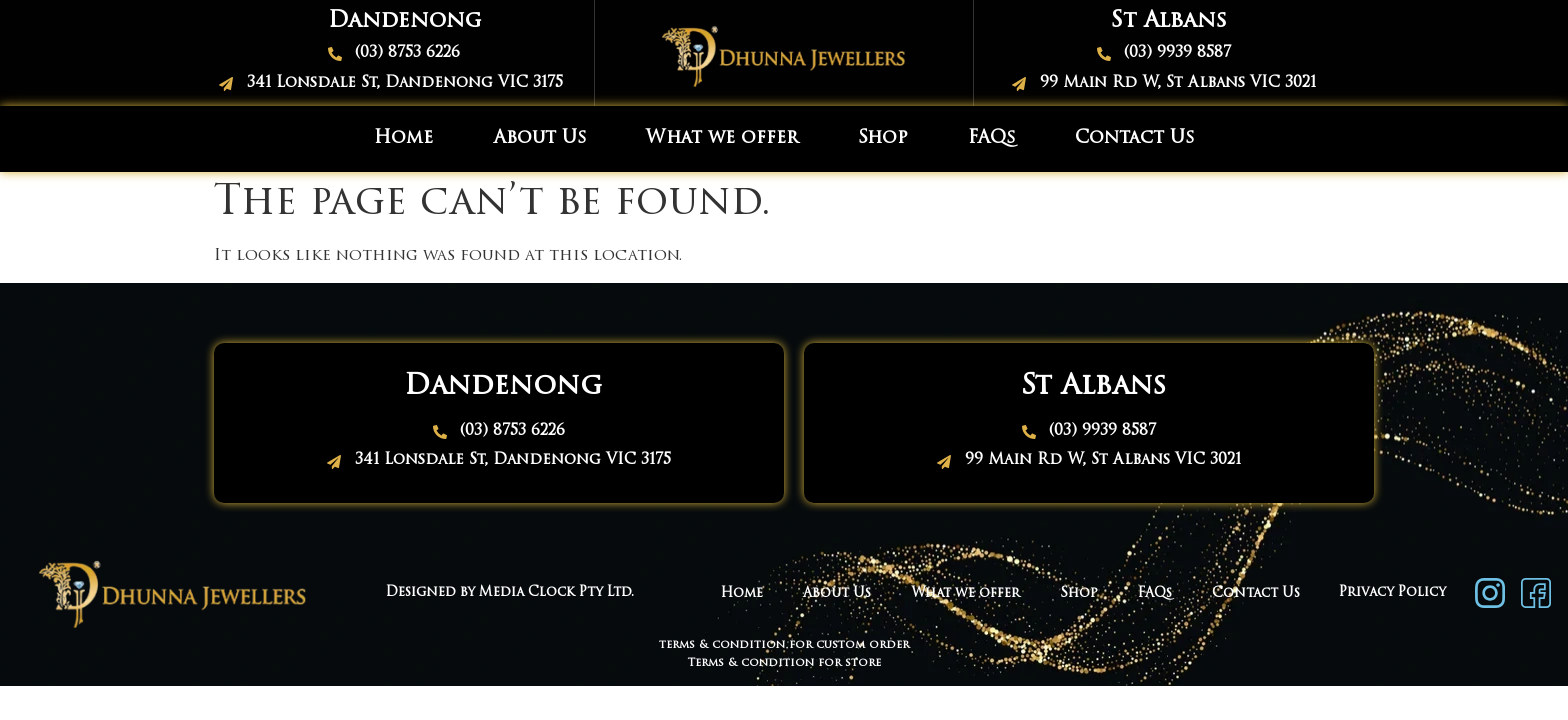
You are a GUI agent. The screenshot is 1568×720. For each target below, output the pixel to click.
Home (403, 138)
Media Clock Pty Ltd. (558, 592)
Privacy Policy (1392, 592)
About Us (539, 138)
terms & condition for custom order (784, 645)
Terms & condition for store (784, 663)
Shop (883, 138)
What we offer (722, 138)
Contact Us (1134, 138)
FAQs (991, 138)
